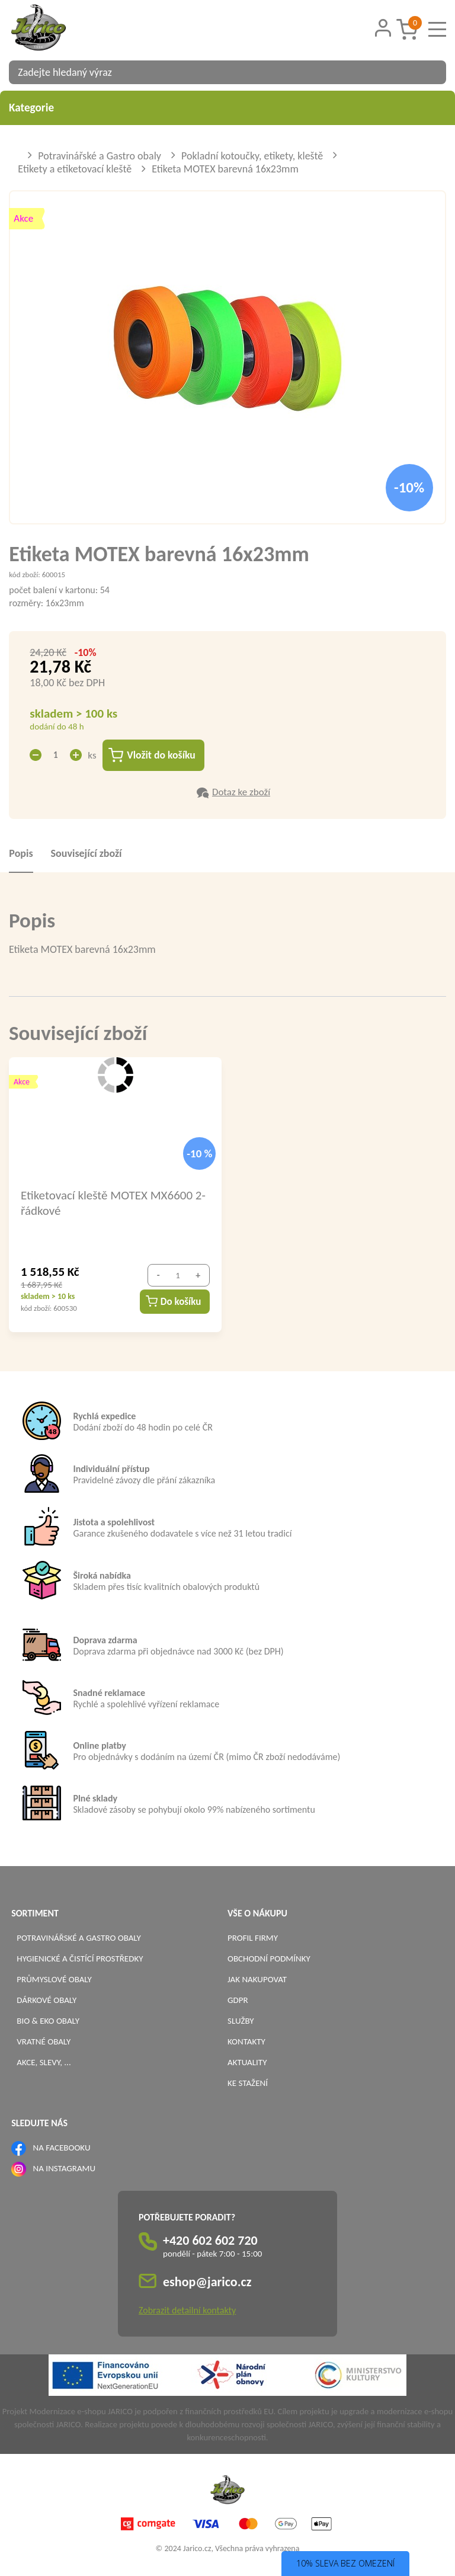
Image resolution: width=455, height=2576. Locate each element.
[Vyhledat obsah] (431, 72)
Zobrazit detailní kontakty (187, 2310)
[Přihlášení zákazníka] (382, 28)
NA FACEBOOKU (62, 2148)
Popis (21, 853)
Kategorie (227, 108)
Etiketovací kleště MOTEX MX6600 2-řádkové (113, 1203)
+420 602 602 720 (210, 2241)
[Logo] (53, 29)
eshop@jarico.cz (207, 2282)
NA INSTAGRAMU (64, 2169)
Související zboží (86, 853)
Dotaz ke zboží (241, 792)
